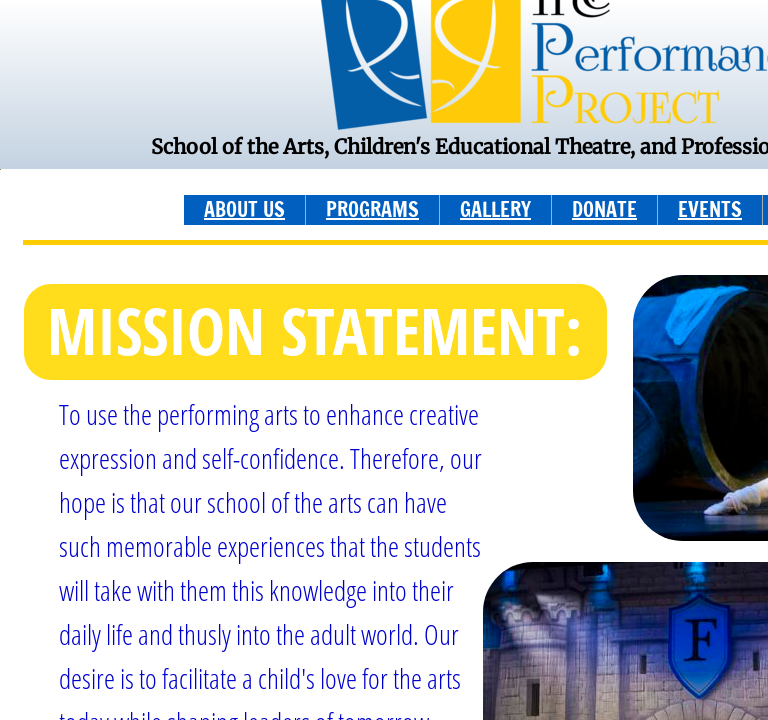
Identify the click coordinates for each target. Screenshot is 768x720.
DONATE (604, 209)
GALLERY (495, 209)
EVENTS (710, 209)
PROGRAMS (372, 209)
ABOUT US (244, 209)
